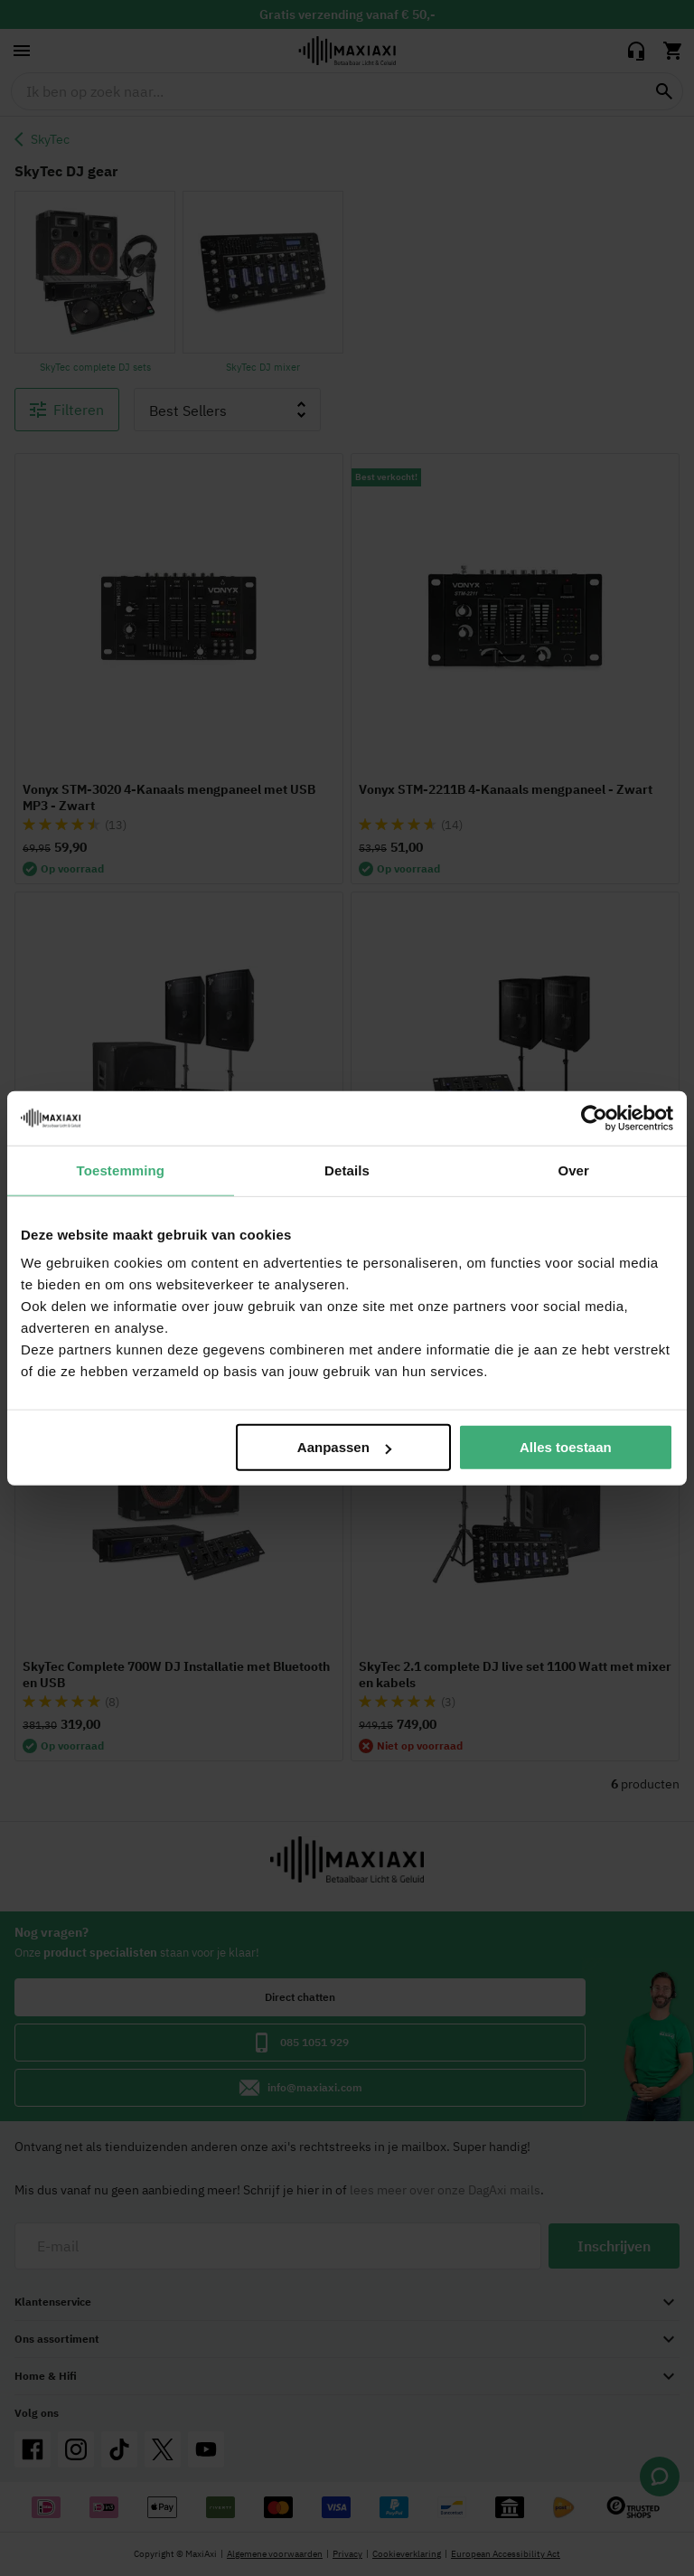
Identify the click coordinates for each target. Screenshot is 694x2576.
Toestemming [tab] (121, 1169)
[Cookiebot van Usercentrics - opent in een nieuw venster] (594, 1117)
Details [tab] (347, 1169)
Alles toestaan (566, 1447)
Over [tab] (573, 1169)
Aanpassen (344, 1447)
